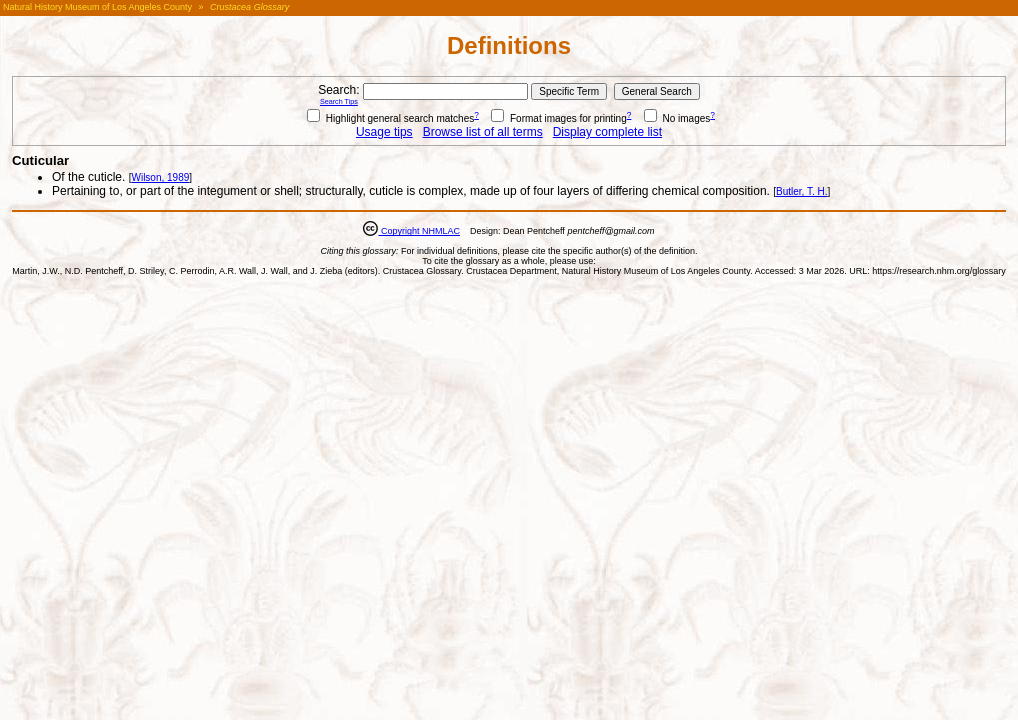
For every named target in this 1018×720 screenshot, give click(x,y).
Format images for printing (559, 118)
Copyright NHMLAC (419, 231)
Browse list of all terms (483, 132)
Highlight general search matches (390, 118)
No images (677, 118)
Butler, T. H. (802, 191)
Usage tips (384, 132)
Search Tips (339, 101)
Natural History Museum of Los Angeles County (97, 7)
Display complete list (607, 132)
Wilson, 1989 (160, 177)
